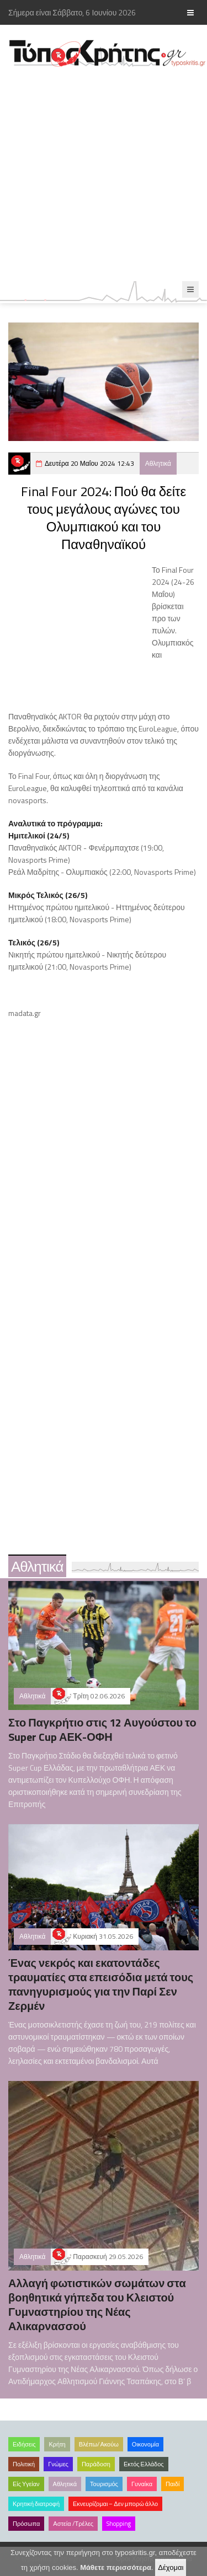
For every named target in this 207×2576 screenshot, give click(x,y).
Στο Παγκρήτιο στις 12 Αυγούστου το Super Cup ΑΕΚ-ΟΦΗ (102, 1729)
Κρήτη (57, 2444)
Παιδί (172, 2484)
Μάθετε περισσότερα (115, 2567)
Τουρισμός (104, 2484)
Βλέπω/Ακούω (99, 2444)
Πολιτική (24, 2464)
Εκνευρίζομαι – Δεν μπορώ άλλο (115, 2503)
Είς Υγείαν (26, 2484)
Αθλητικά (158, 463)
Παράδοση (96, 2464)
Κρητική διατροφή (36, 2503)
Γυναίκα (141, 2484)
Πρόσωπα (26, 2523)
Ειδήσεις (24, 2444)
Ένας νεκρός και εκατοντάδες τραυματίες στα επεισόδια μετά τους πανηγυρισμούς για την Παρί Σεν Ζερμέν (100, 1984)
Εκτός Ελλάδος (144, 2464)
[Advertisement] (103, 174)
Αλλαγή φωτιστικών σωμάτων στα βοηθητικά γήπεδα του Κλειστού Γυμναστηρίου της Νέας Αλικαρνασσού (97, 2304)
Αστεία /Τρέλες (73, 2523)
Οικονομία (145, 2444)
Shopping (119, 2523)
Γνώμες (58, 2464)
